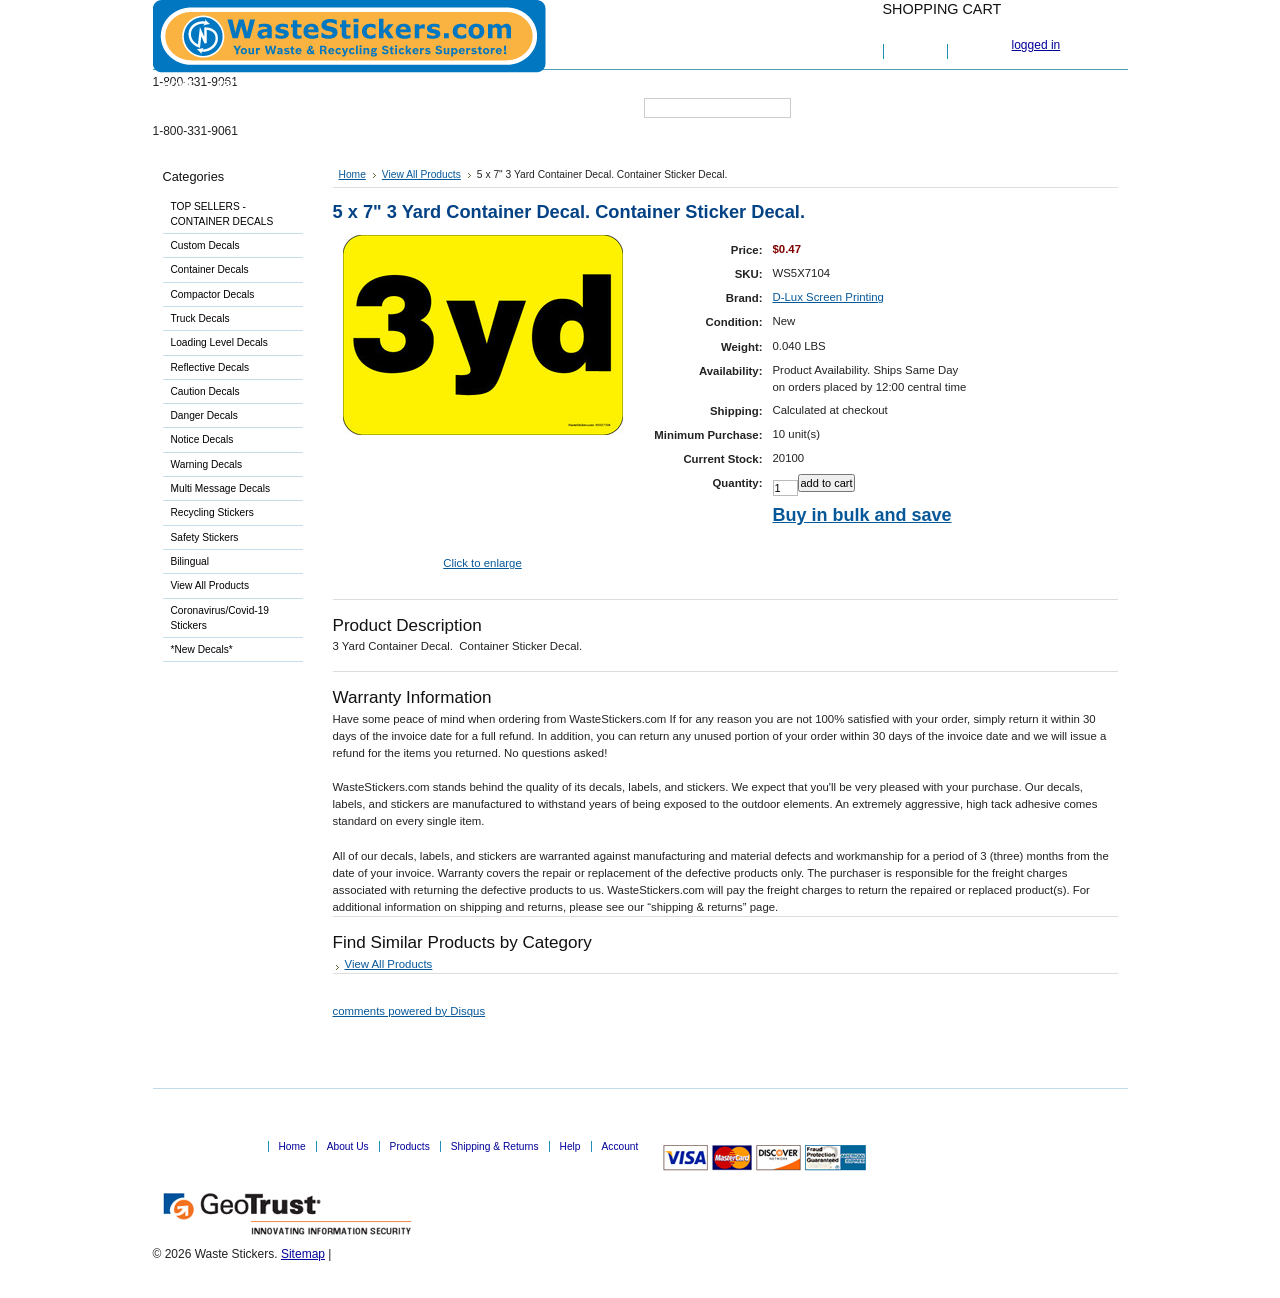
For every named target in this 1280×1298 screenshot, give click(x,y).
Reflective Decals (210, 367)
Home (352, 174)
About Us (348, 1146)
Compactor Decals (213, 294)
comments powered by (409, 1011)
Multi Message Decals (221, 488)
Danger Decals (204, 415)
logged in (1036, 45)
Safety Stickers (229, 539)
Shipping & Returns (495, 1146)
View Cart (916, 51)
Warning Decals (207, 464)
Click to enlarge (482, 563)
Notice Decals (202, 439)
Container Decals (210, 269)
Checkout (979, 51)
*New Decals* (202, 649)
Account (620, 1146)
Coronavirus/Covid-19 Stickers (220, 618)
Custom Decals (229, 247)
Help (570, 1146)
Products (410, 1146)
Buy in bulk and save (862, 515)
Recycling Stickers (229, 514)
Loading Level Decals (219, 342)
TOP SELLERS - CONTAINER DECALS (222, 214)
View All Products (210, 585)
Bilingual (229, 563)
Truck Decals (200, 318)
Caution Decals (205, 391)
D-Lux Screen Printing (828, 297)
